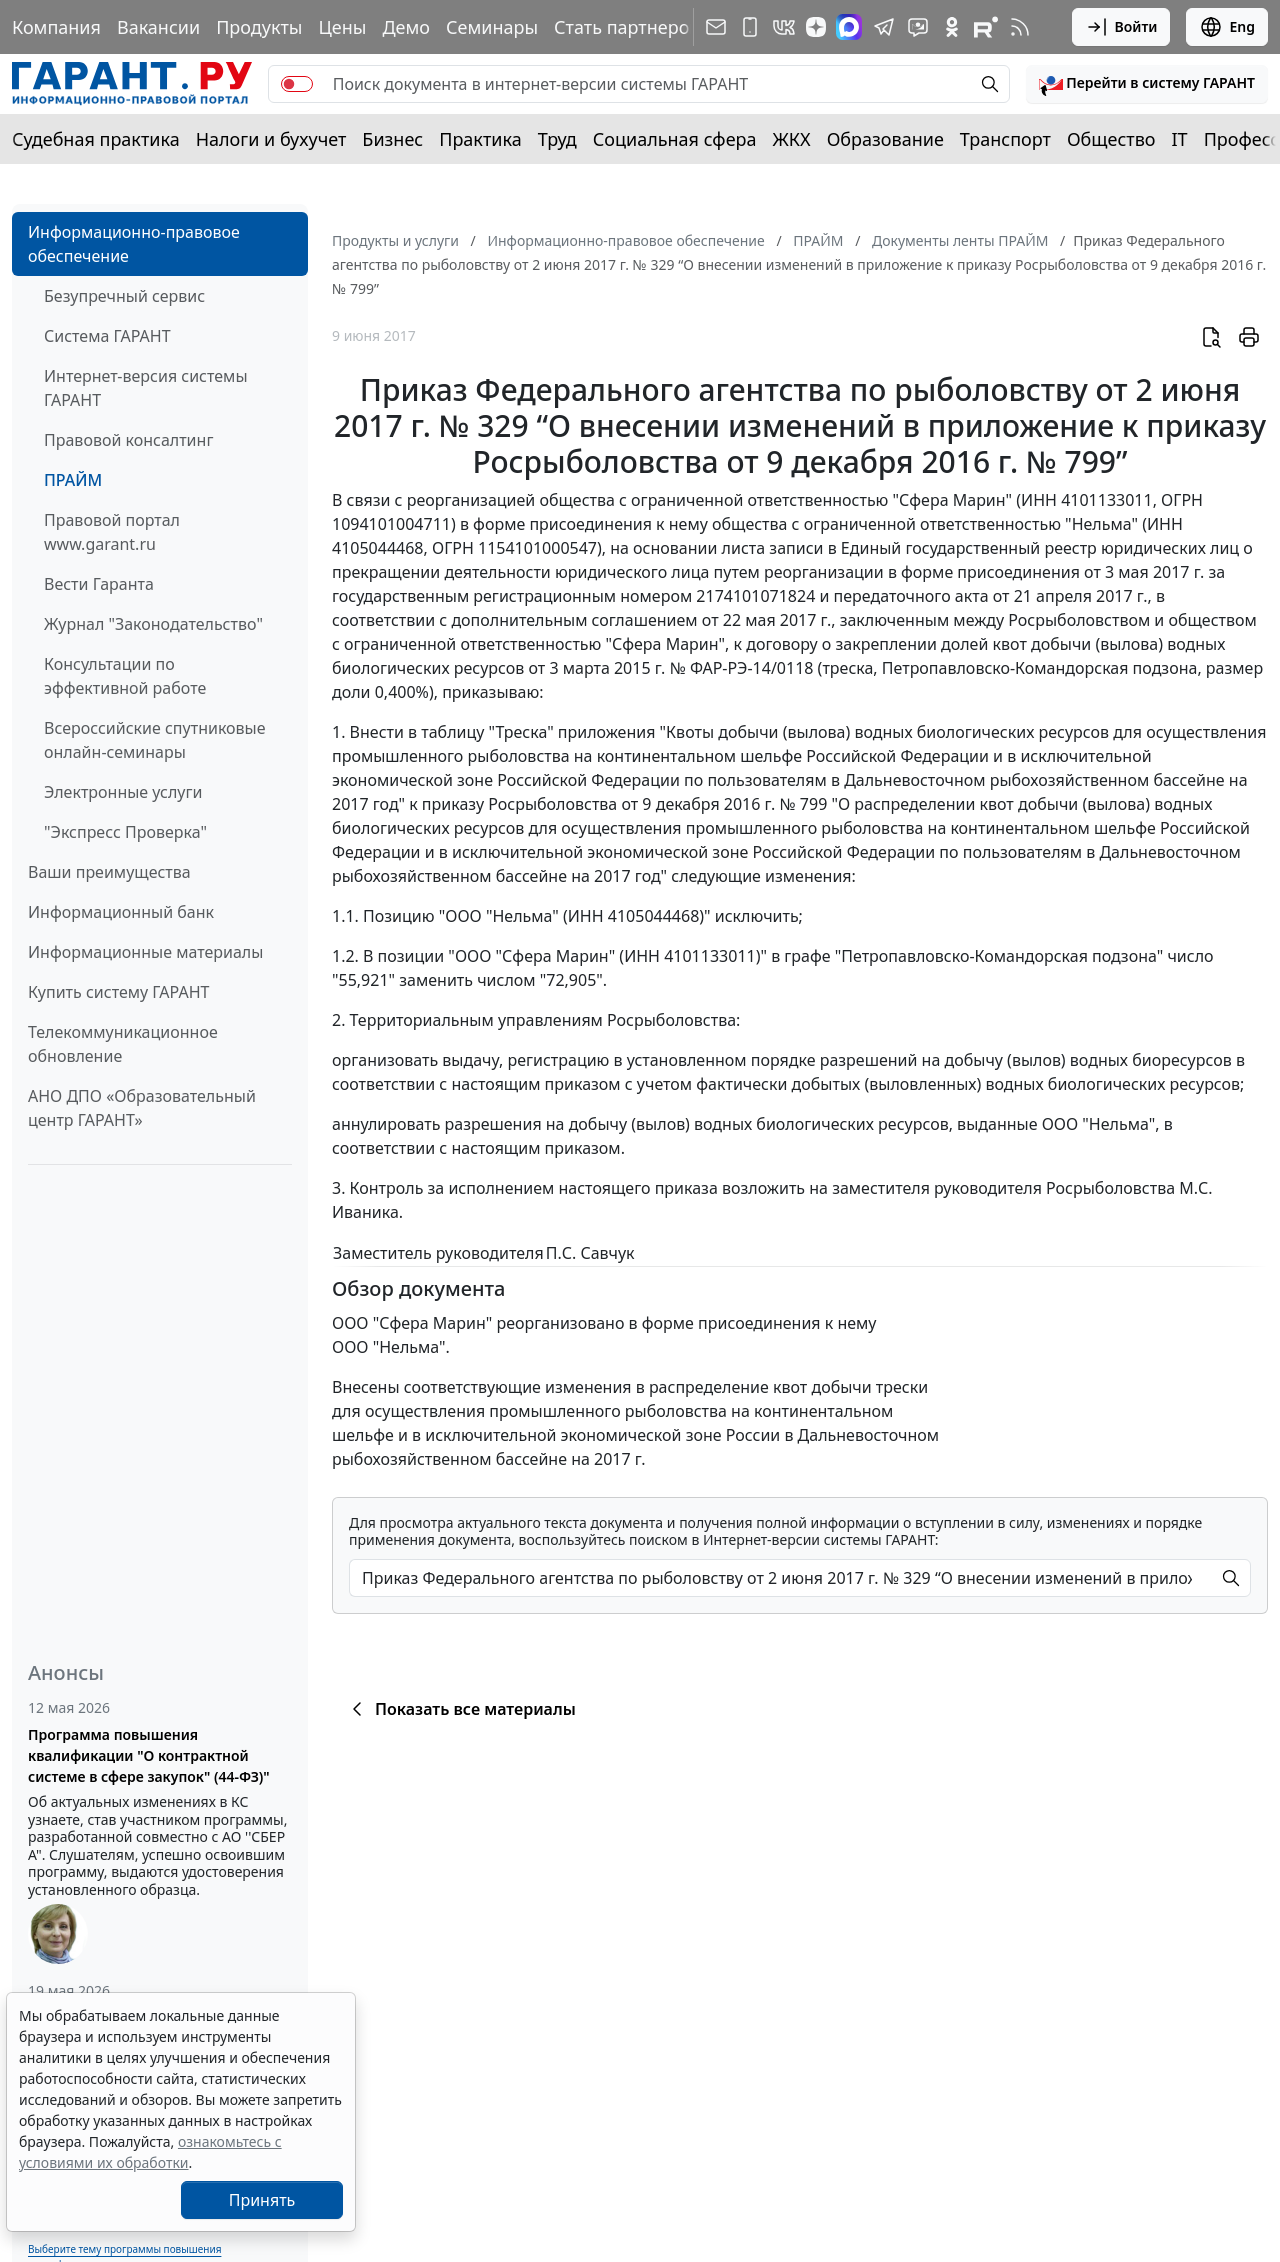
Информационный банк (121, 912)
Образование (885, 139)
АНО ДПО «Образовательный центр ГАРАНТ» (142, 1108)
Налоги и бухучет (271, 139)
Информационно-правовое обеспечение (134, 244)
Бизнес (392, 139)
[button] (1147, 84)
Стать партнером (628, 27)
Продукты (259, 27)
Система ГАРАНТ (107, 336)
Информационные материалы (145, 952)
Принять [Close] (262, 2200)
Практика (480, 139)
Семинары (492, 27)
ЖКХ (792, 139)
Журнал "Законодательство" (153, 624)
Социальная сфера (675, 139)
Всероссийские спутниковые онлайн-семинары (155, 740)
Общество (1111, 139)
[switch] (297, 84)
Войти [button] (1121, 27)
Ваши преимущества (109, 872)
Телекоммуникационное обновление (123, 1044)
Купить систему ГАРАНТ (118, 992)
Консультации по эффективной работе (125, 676)
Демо (406, 27)
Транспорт (1005, 139)
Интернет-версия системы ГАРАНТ (146, 388)
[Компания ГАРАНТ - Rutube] (986, 27)
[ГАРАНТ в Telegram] (884, 27)
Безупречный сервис (124, 296)
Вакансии (158, 27)
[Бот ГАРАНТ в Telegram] (918, 27)
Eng (1227, 27)
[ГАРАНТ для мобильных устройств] (750, 27)
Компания (56, 27)
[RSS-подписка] (1020, 27)
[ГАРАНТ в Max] (849, 27)
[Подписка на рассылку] (716, 27)
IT (1180, 139)
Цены (342, 27)
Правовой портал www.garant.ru (112, 532)
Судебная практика (96, 139)
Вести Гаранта (99, 584)
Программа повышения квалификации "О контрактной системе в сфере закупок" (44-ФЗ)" (149, 1755)
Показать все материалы (460, 1709)
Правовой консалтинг (128, 440)
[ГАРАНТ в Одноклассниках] (952, 27)
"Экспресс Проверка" (125, 832)
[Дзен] (816, 27)
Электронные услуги (123, 792)
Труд (557, 139)
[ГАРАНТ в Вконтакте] (784, 27)
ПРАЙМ (73, 480)
